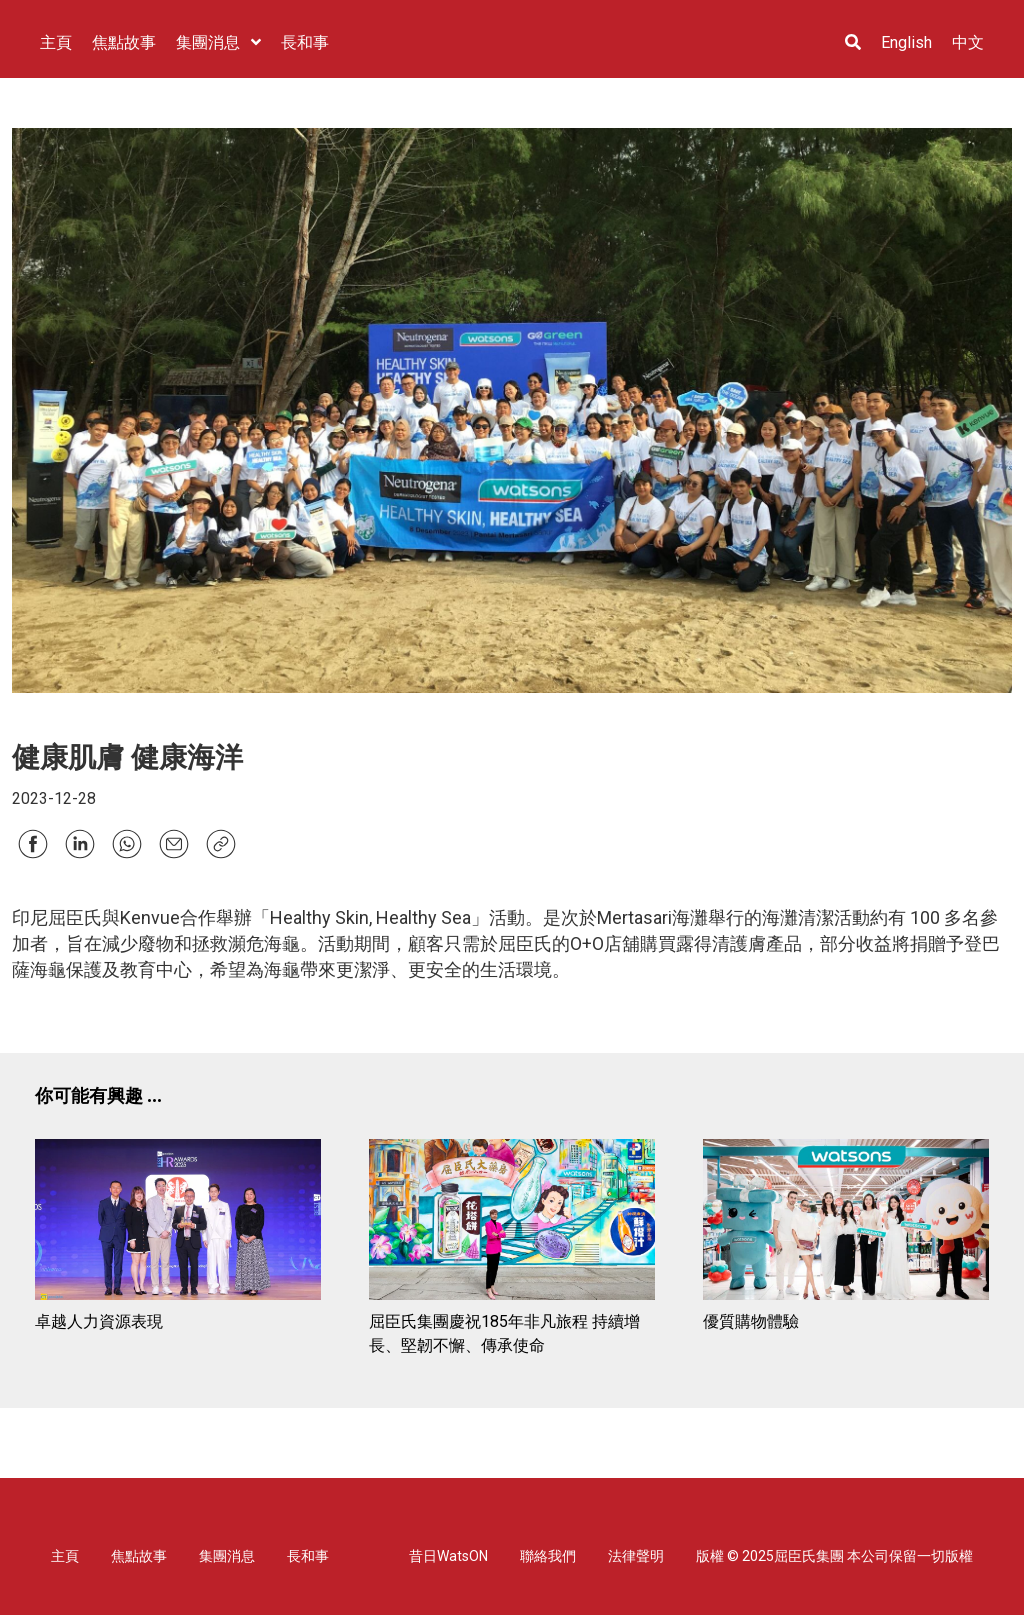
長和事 (308, 1556)
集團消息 (227, 1556)
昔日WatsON (448, 1556)
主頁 (65, 1556)
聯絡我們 (548, 1556)
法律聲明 (636, 1556)
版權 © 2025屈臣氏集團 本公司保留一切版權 (834, 1556)
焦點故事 (139, 1556)
